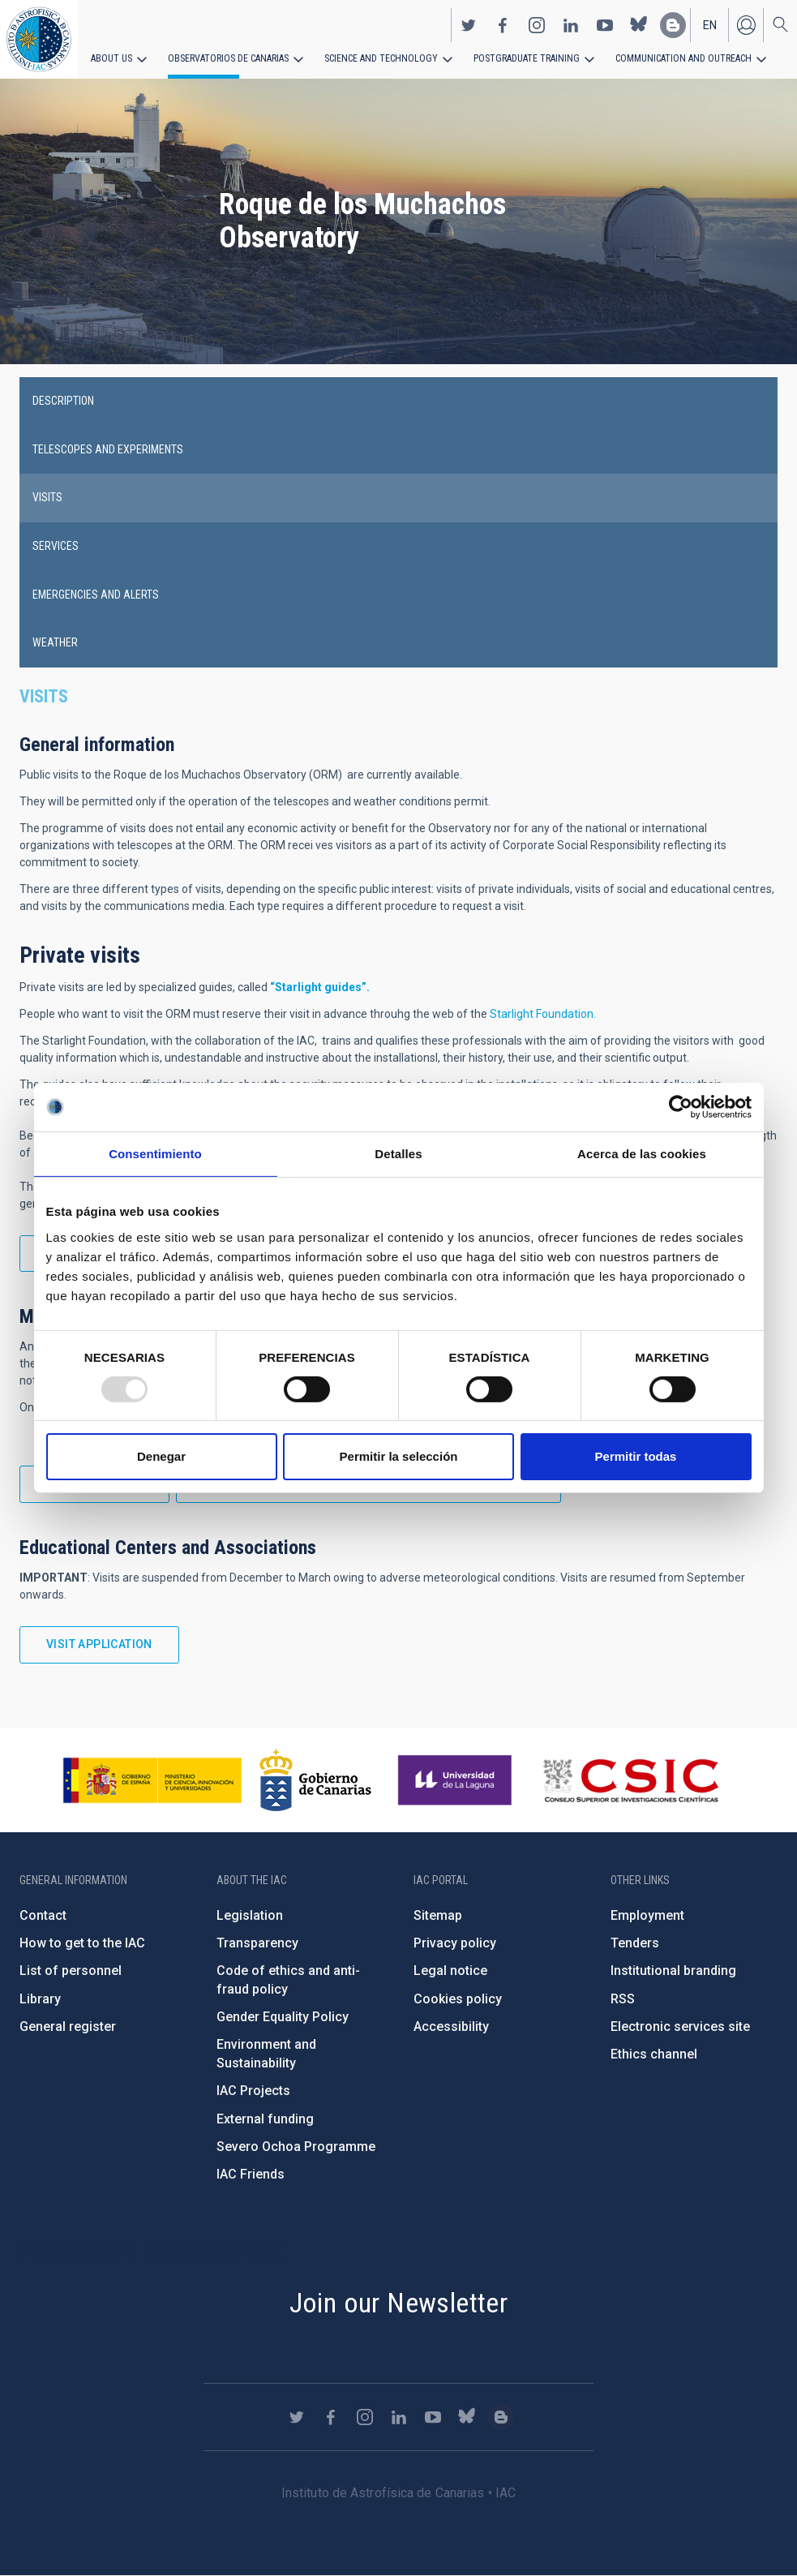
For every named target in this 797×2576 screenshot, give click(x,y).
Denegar (161, 1456)
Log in (746, 25)
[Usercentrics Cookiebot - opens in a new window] (681, 1107)
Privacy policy (454, 1943)
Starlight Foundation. (543, 1013)
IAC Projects (253, 2090)
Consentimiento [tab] (155, 1154)
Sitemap (437, 1915)
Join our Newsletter (398, 2302)
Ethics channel (654, 2054)
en (710, 25)
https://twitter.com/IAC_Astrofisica (469, 25)
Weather (55, 642)
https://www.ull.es (456, 1780)
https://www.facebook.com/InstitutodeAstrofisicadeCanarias (503, 25)
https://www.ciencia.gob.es (152, 1780)
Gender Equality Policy (282, 2016)
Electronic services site (680, 2026)
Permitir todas (636, 1456)
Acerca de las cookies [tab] (641, 1154)
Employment (647, 1915)
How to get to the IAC (82, 1943)
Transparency (257, 1943)
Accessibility (451, 2026)
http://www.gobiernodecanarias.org (315, 1780)
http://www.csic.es (630, 1780)
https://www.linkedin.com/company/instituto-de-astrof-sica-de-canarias (571, 25)
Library (40, 1999)
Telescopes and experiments (107, 449)
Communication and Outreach (681, 58)
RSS (623, 1999)
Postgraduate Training (525, 58)
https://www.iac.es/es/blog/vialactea (673, 25)
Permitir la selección (399, 1456)
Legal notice (450, 1970)
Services (55, 545)
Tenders (635, 1943)
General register (67, 2026)
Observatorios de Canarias (228, 58)
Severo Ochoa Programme (295, 2146)
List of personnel (70, 1970)
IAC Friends (250, 2174)
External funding (265, 2119)
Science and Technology (380, 58)
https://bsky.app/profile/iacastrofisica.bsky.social (639, 25)
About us (111, 58)
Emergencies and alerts (95, 594)
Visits (47, 497)
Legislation (249, 1915)
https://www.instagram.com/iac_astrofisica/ (537, 25)
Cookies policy (457, 1999)
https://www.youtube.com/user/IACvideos (605, 25)
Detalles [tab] (398, 1154)
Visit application (99, 1644)
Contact (42, 1915)
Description (63, 400)
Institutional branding (673, 1970)
